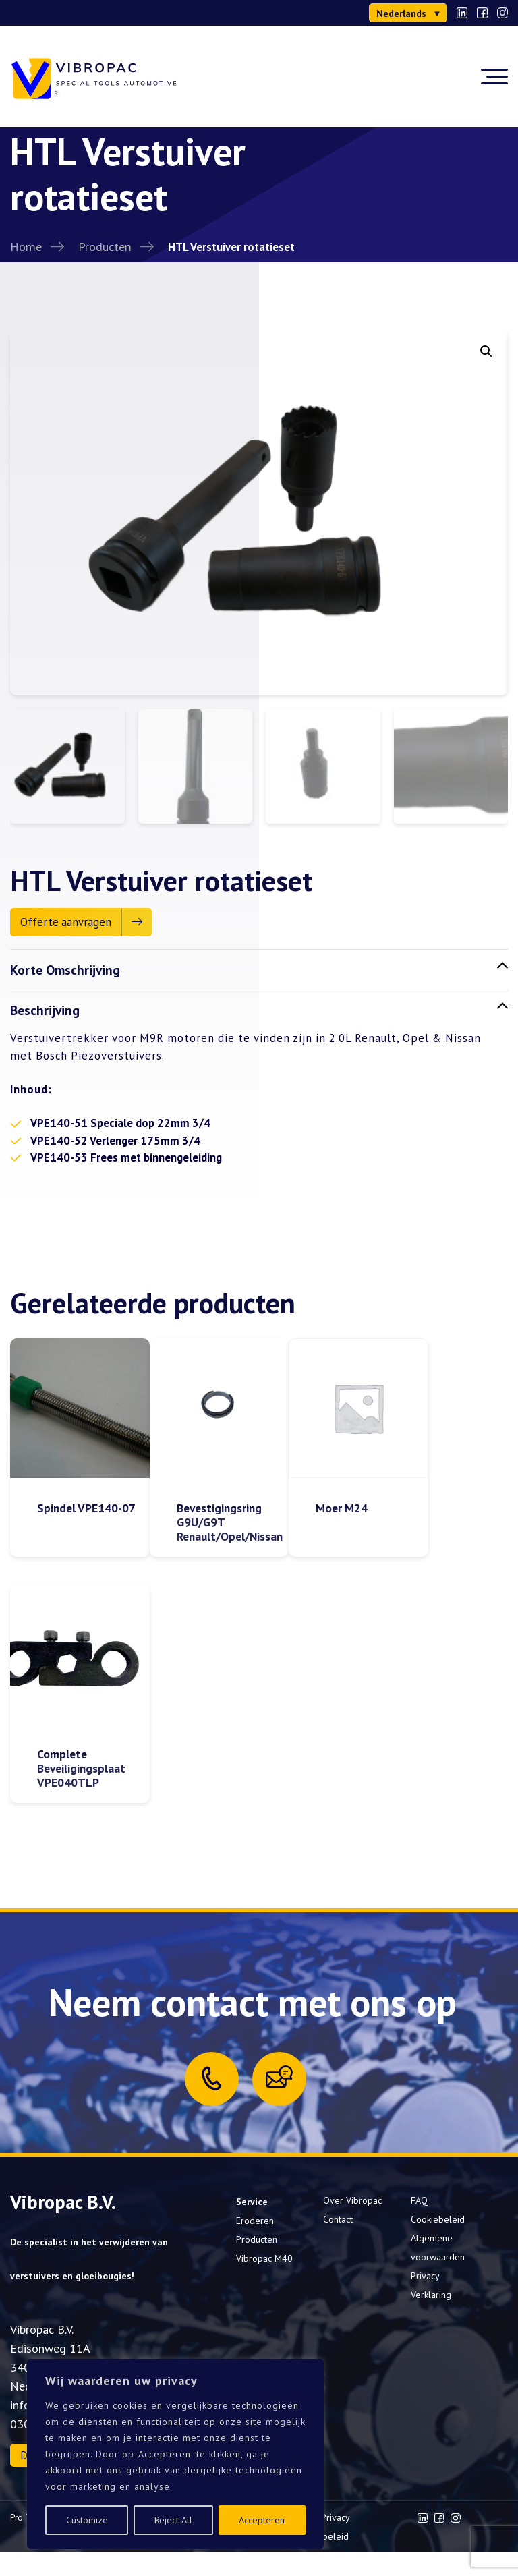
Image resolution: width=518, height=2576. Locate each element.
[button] (486, 351)
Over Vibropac (352, 2204)
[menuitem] (408, 12)
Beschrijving (259, 1013)
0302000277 (50, 13)
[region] (175, 2454)
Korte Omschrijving (259, 972)
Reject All (173, 2520)
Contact (338, 2223)
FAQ (419, 2204)
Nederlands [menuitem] (401, 13)
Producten (105, 246)
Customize (87, 2520)
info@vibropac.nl (142, 13)
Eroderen (255, 2225)
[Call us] (212, 2082)
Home (26, 246)
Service (252, 2206)
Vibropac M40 (264, 2262)
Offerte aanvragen (65, 925)
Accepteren (262, 2520)
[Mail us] (279, 2080)
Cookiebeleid (438, 2223)
